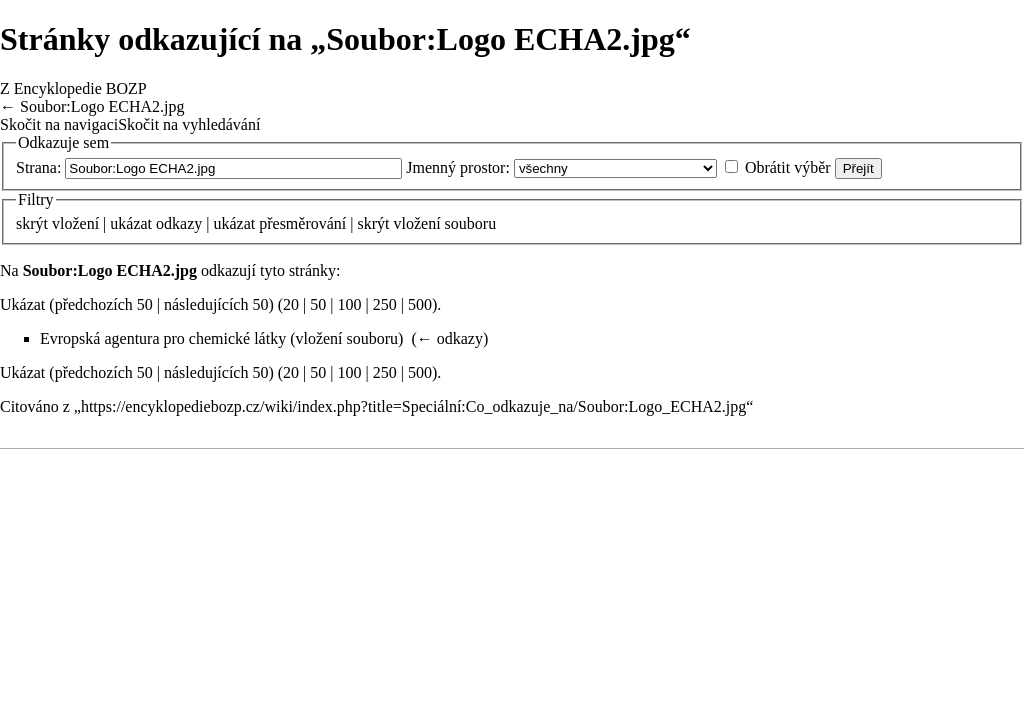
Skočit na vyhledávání (189, 124)
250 (385, 304)
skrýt (32, 223)
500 (420, 304)
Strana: (38, 167)
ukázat (131, 223)
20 (291, 304)
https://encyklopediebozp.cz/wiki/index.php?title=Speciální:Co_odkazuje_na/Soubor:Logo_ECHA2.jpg (413, 406)
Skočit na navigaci (59, 124)
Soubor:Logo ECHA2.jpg (102, 106)
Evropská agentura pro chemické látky (163, 338)
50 (318, 304)
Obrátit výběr (788, 167)
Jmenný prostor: (458, 167)
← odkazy (450, 338)
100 (350, 304)
